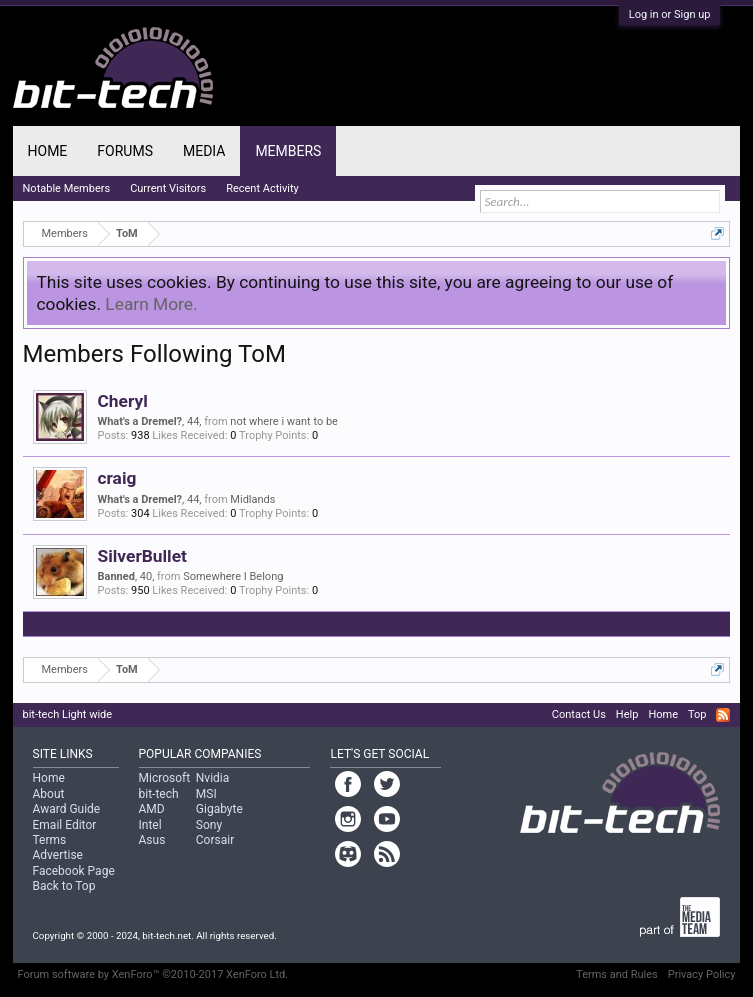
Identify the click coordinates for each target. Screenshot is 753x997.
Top (697, 714)
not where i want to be (284, 421)
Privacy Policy (702, 974)
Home (48, 151)
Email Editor (65, 825)
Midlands (252, 499)
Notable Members (67, 188)
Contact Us (579, 714)
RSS (723, 715)
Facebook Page (74, 871)
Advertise (58, 855)
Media (204, 151)
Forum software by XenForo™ (153, 974)
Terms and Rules (617, 974)
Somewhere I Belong (233, 576)
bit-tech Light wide (68, 714)
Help (627, 714)
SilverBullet (142, 556)
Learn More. (151, 304)
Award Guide (67, 809)
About (49, 794)
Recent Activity (262, 188)
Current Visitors (168, 188)
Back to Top (64, 886)
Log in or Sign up (670, 14)
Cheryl (123, 401)
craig (117, 478)
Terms (50, 840)
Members (288, 151)
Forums (125, 151)
